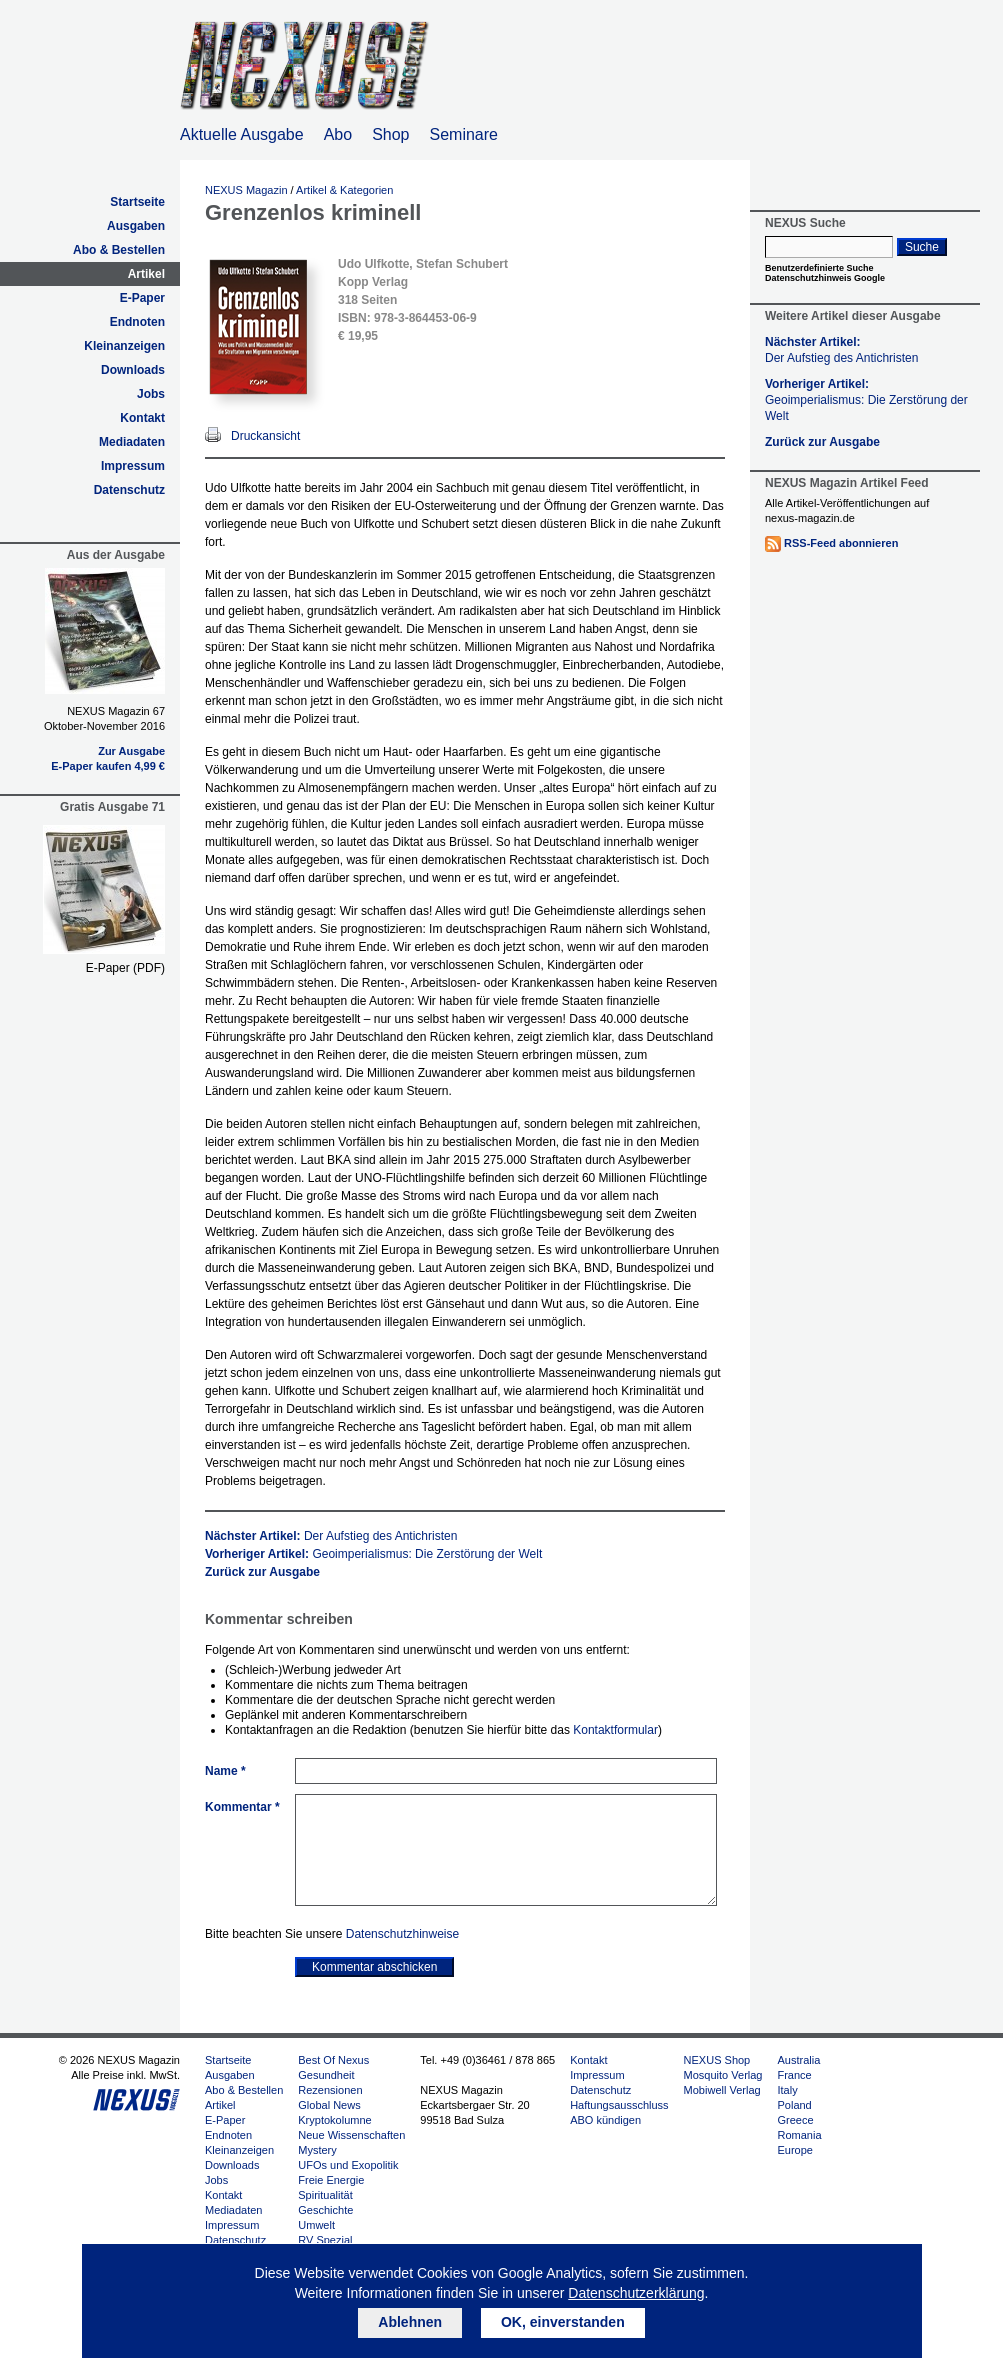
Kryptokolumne (334, 2120)
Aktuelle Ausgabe (242, 134)
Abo (338, 134)
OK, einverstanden (563, 2322)
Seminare (464, 134)
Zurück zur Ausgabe (262, 1572)
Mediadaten (132, 442)
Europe (794, 2150)
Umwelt (316, 2225)
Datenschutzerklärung (636, 2293)
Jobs (151, 394)
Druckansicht (265, 436)
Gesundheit (326, 2075)
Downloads (133, 370)
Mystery (317, 2150)
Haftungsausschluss (619, 2105)
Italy (787, 2090)
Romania (799, 2135)
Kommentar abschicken (374, 1967)
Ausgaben (136, 226)
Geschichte (325, 2210)
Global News (329, 2105)
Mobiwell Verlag (722, 2090)
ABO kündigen (605, 2120)
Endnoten (137, 322)
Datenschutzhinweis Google (825, 278)
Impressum (133, 466)
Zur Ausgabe (131, 751)
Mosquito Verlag (723, 2075)
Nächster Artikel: (331, 1536)
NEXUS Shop (717, 2060)
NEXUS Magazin (246, 190)
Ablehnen (410, 2322)
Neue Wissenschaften (351, 2135)
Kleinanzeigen (124, 346)
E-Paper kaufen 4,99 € (108, 766)
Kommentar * (242, 1807)
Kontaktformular (615, 1730)
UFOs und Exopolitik (348, 2165)
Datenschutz (129, 490)
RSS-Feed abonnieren (841, 543)
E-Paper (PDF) (125, 968)
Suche (922, 247)
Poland (794, 2105)
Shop (390, 134)
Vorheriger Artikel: (373, 1554)
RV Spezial (325, 2240)
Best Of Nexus (333, 2060)
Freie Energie (331, 2180)
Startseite (137, 202)
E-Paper (142, 298)
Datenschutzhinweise (402, 1934)
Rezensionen (330, 2090)
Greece (795, 2120)
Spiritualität (325, 2195)
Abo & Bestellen (119, 250)
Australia (798, 2060)
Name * (225, 1771)
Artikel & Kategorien (344, 190)
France (794, 2075)
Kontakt (142, 418)
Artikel (146, 274)
